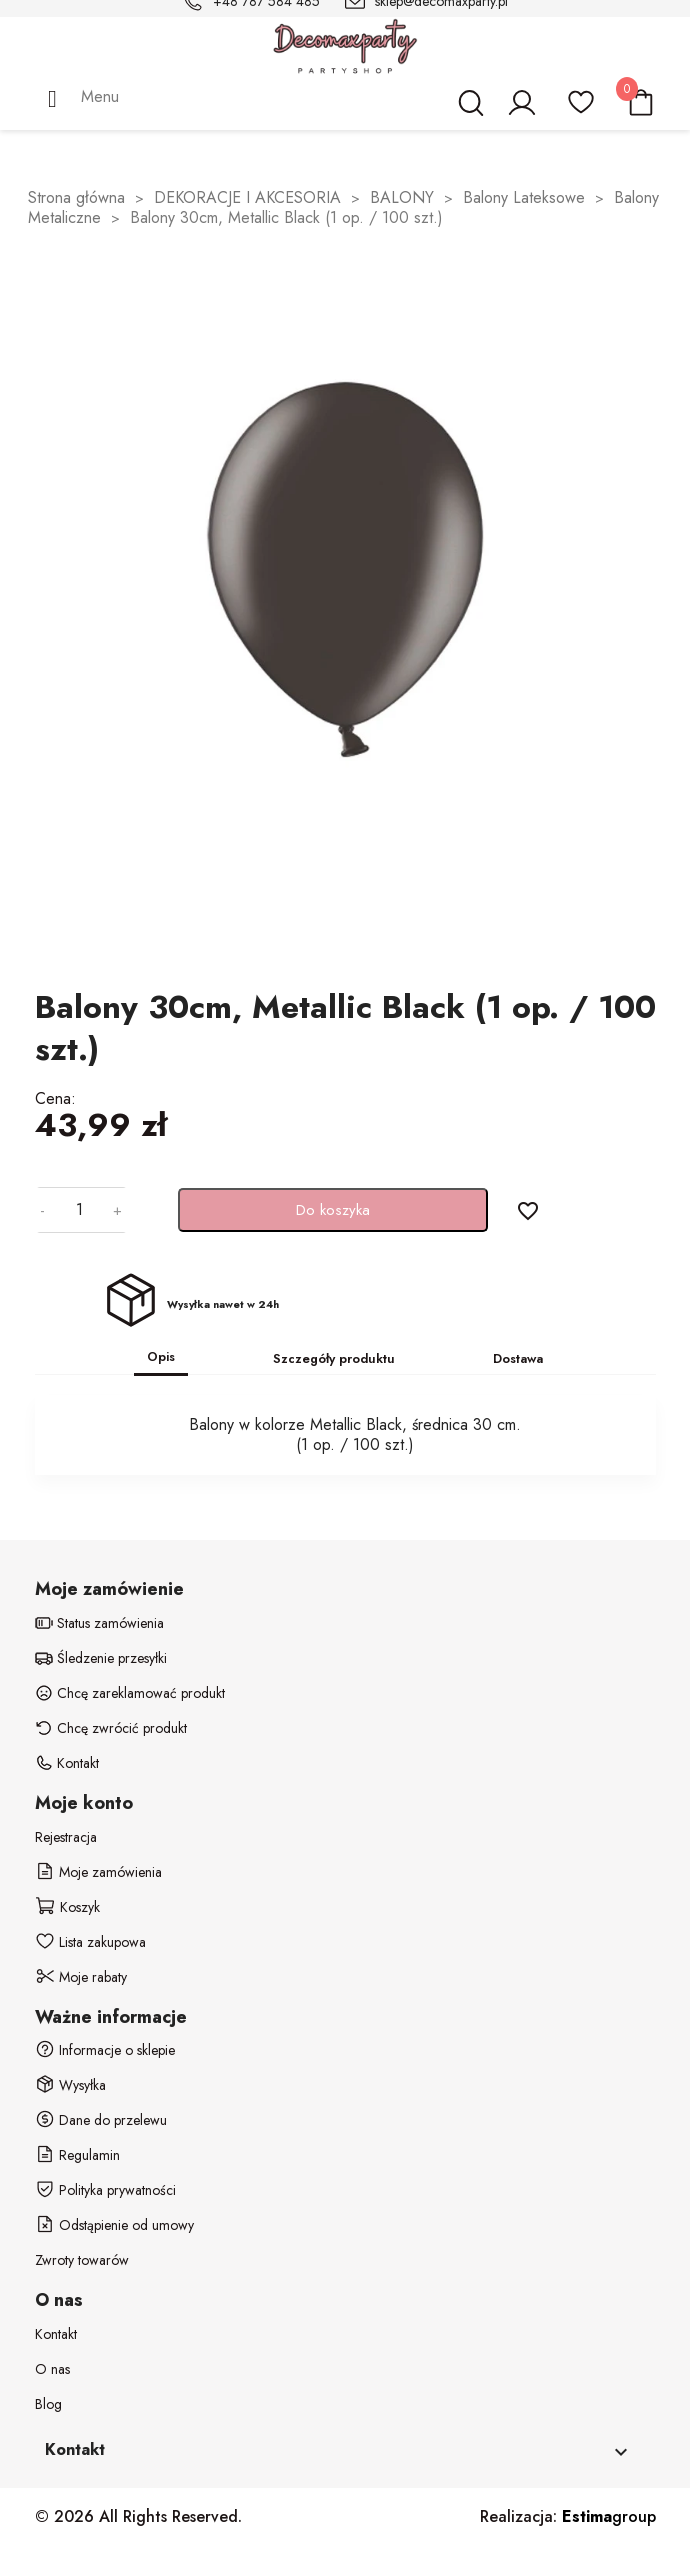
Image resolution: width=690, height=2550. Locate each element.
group (609, 2516)
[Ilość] (79, 1210)
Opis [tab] (161, 1356)
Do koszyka (333, 1210)
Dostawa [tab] (518, 1358)
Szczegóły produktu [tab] (334, 1358)
